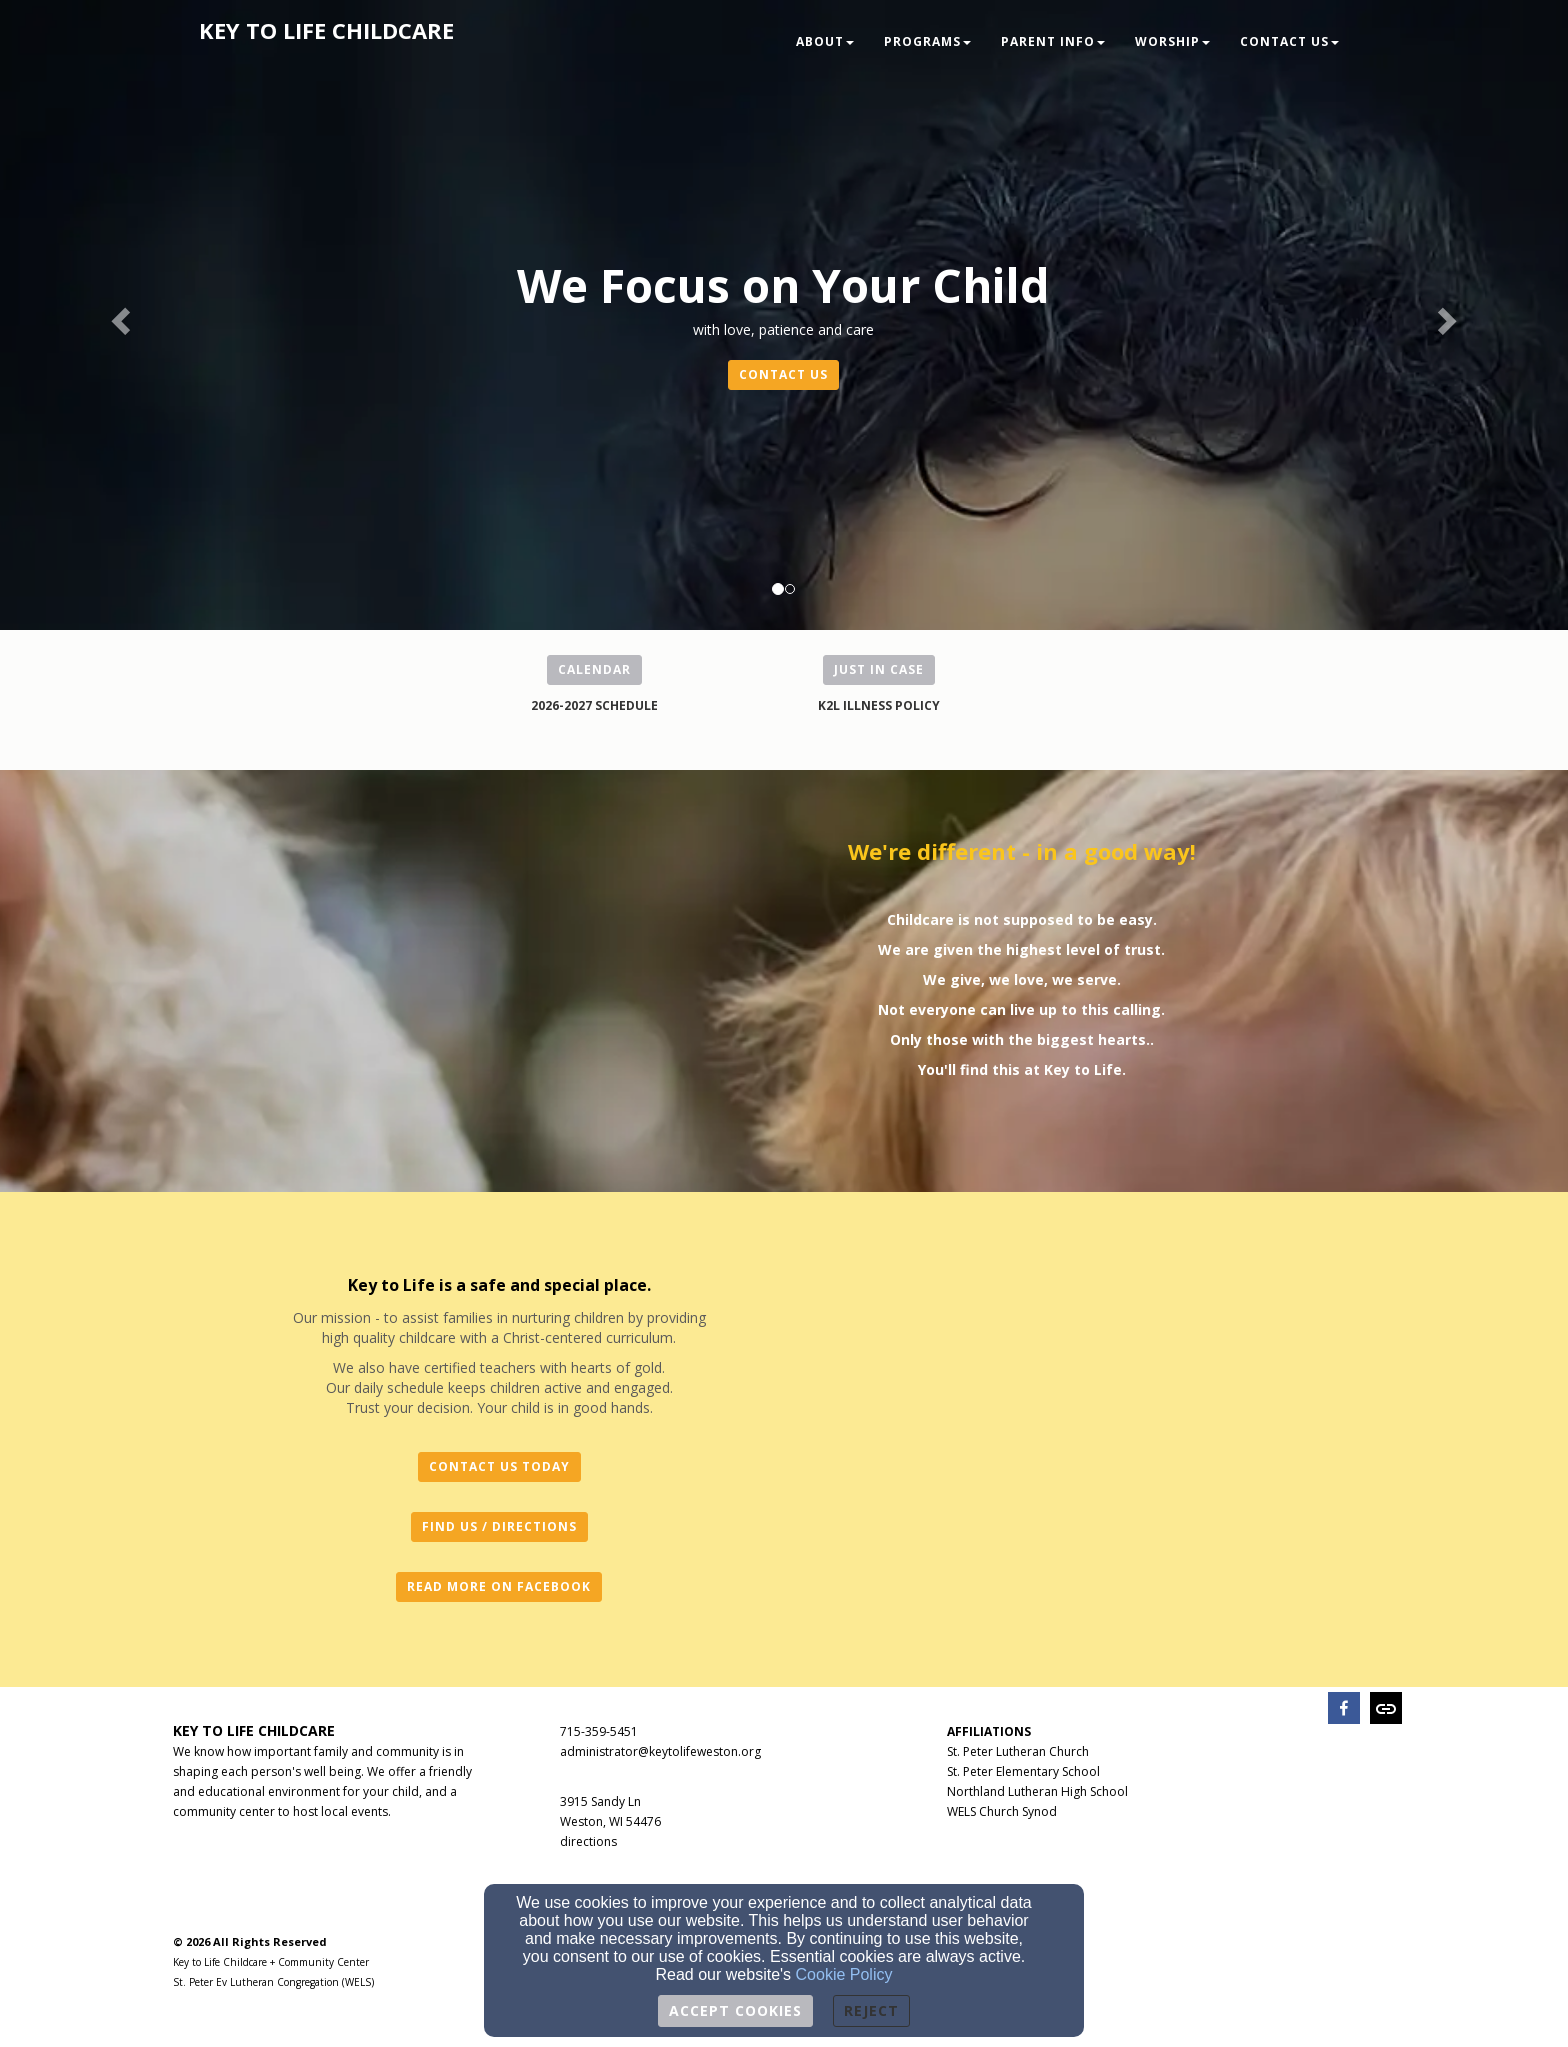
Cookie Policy (844, 1974)
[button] (117, 315)
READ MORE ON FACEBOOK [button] (499, 1586)
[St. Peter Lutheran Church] (1018, 1750)
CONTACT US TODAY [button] (499, 1466)
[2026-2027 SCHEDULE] (594, 704)
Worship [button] (1172, 41)
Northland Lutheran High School (1037, 1791)
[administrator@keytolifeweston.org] (660, 1750)
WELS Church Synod (1002, 1811)
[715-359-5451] (599, 1730)
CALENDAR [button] (594, 669)
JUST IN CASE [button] (879, 669)
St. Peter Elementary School (1023, 1771)
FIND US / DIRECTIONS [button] (499, 1526)
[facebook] (1344, 1710)
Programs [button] (927, 41)
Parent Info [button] (1053, 41)
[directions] (588, 1840)
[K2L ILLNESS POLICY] (879, 704)
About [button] (825, 41)
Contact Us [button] (1289, 41)
